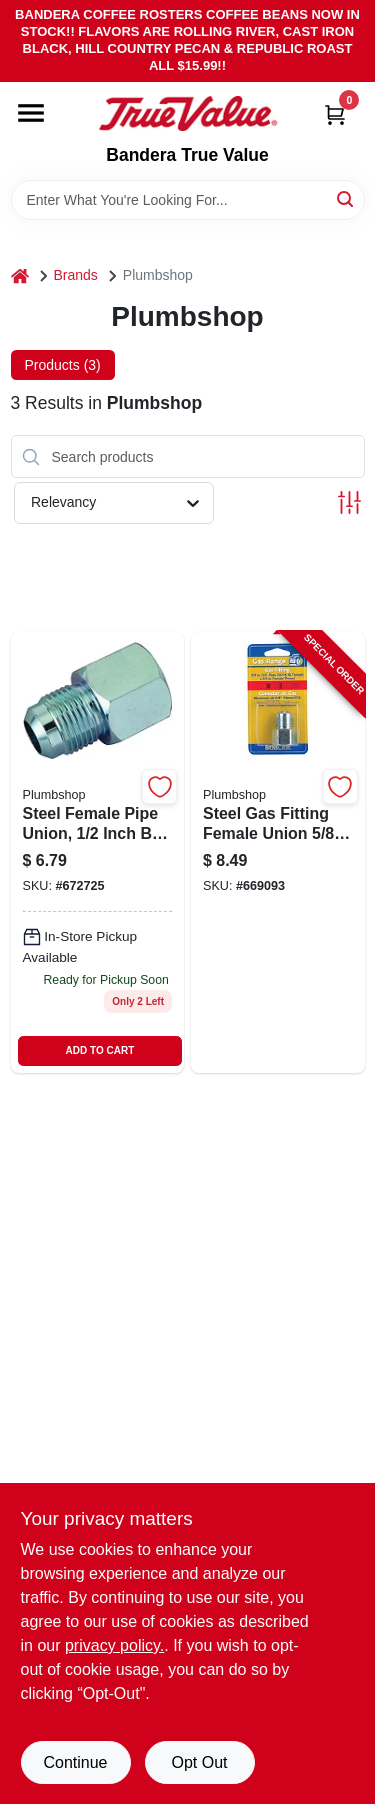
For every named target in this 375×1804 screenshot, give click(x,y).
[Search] (346, 198)
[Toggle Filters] (349, 502)
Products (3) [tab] (63, 365)
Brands (76, 275)
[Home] (20, 275)
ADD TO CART (100, 1050)
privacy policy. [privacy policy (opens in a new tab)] (114, 1645)
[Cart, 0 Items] (335, 114)
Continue (75, 1762)
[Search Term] (188, 200)
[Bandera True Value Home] (188, 114)
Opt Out (199, 1762)
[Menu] (31, 113)
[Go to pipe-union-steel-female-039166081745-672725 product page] (98, 852)
